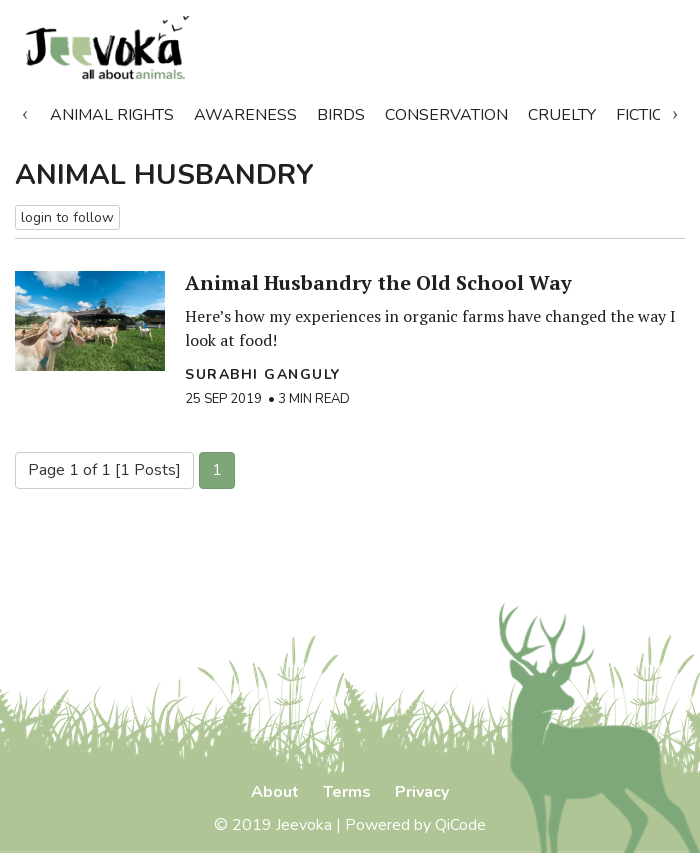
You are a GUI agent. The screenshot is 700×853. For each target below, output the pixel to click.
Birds (341, 115)
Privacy (422, 792)
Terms (347, 792)
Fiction (646, 115)
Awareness (245, 115)
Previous (25, 111)
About (275, 792)
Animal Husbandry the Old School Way (378, 282)
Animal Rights (112, 115)
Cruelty (562, 115)
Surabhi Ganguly (263, 374)
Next (675, 111)
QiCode (460, 825)
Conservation (446, 115)
